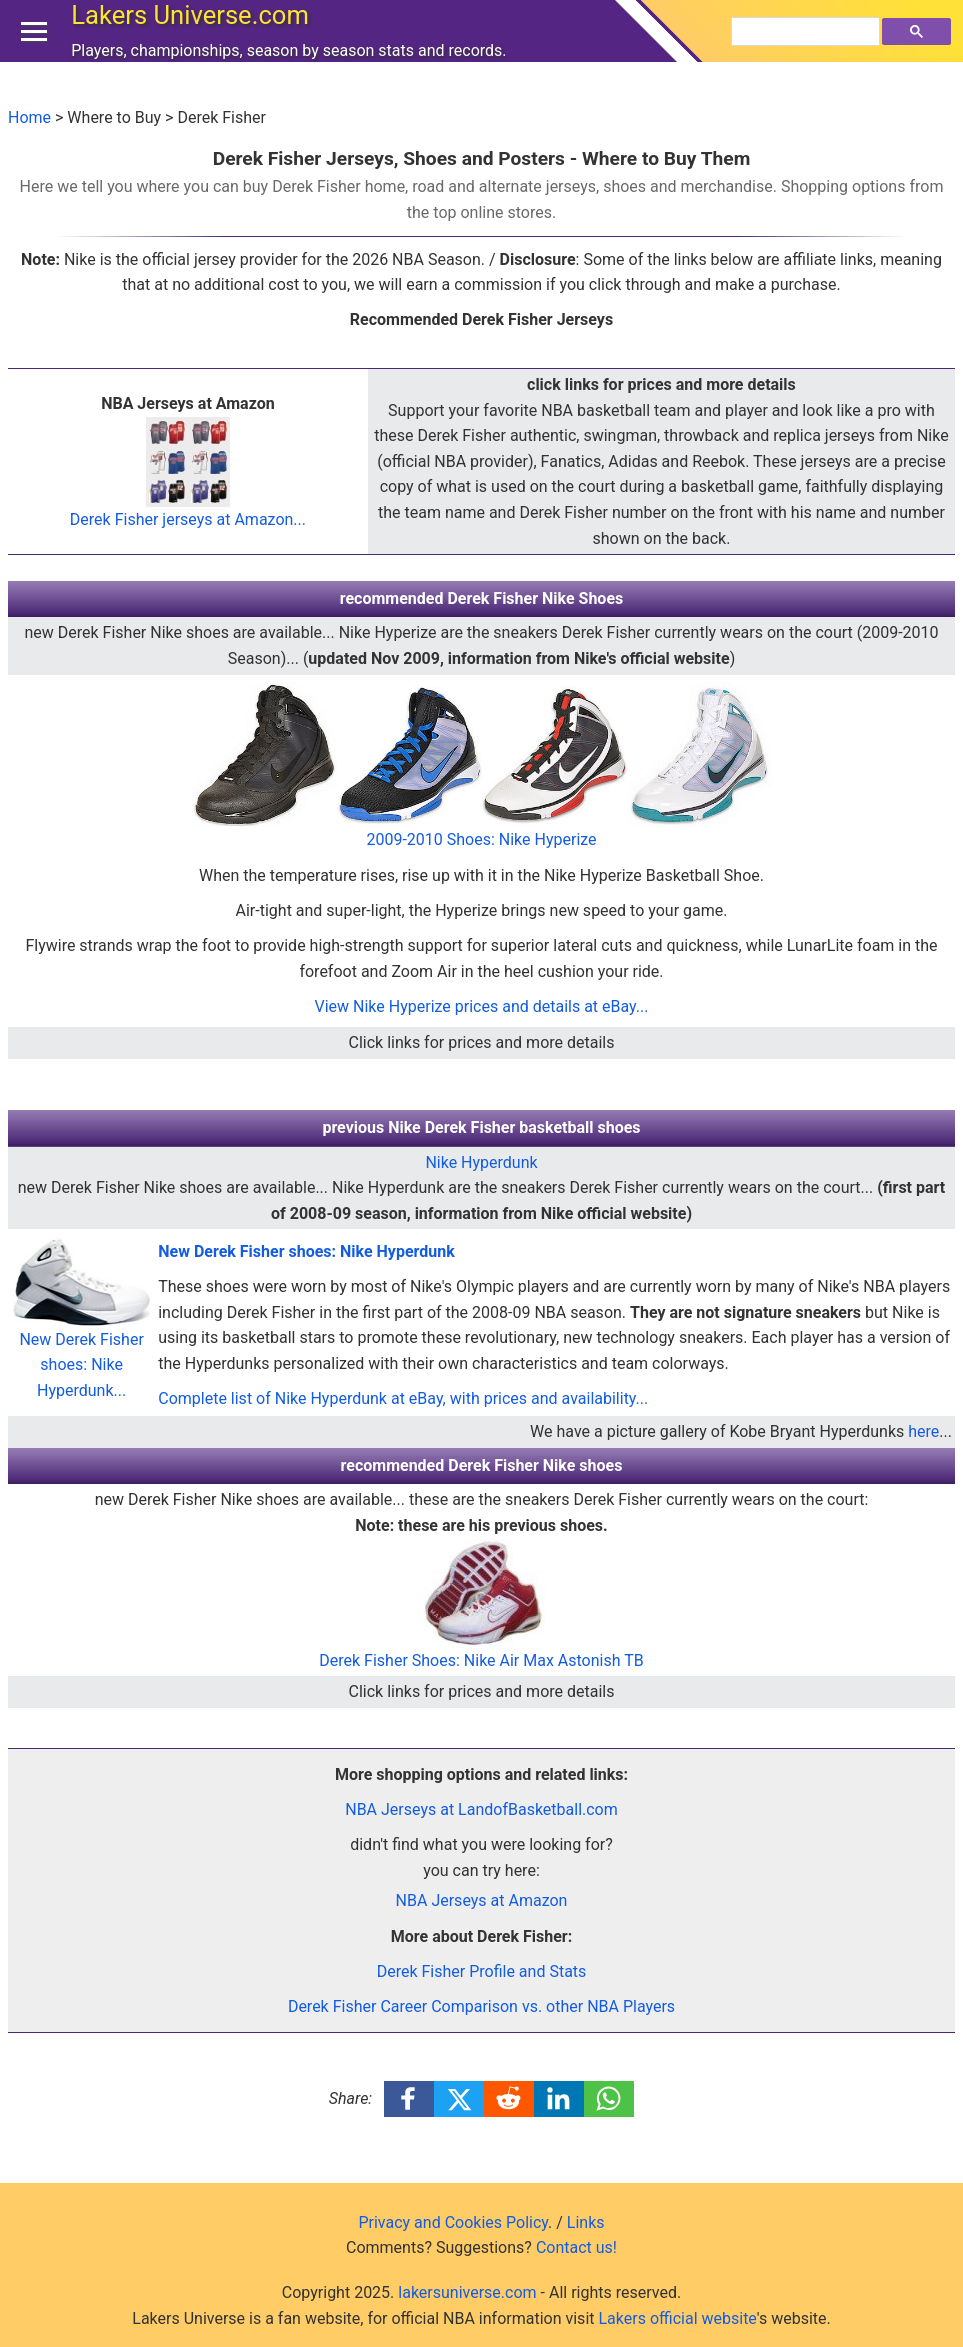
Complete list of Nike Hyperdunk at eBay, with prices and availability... (403, 1398)
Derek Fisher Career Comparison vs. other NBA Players (481, 2006)
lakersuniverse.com (467, 2292)
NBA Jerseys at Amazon (482, 1900)
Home (29, 117)
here (923, 1431)
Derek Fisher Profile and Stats (482, 1971)
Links (586, 2222)
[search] (808, 51)
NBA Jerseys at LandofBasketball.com (481, 1809)
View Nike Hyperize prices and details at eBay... (482, 1006)
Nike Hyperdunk (481, 1162)
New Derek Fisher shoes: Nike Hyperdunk (306, 1251)
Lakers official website (677, 2318)
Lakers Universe (195, 34)
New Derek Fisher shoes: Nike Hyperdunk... (81, 1335)
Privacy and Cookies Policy (453, 2222)
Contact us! (576, 2247)
